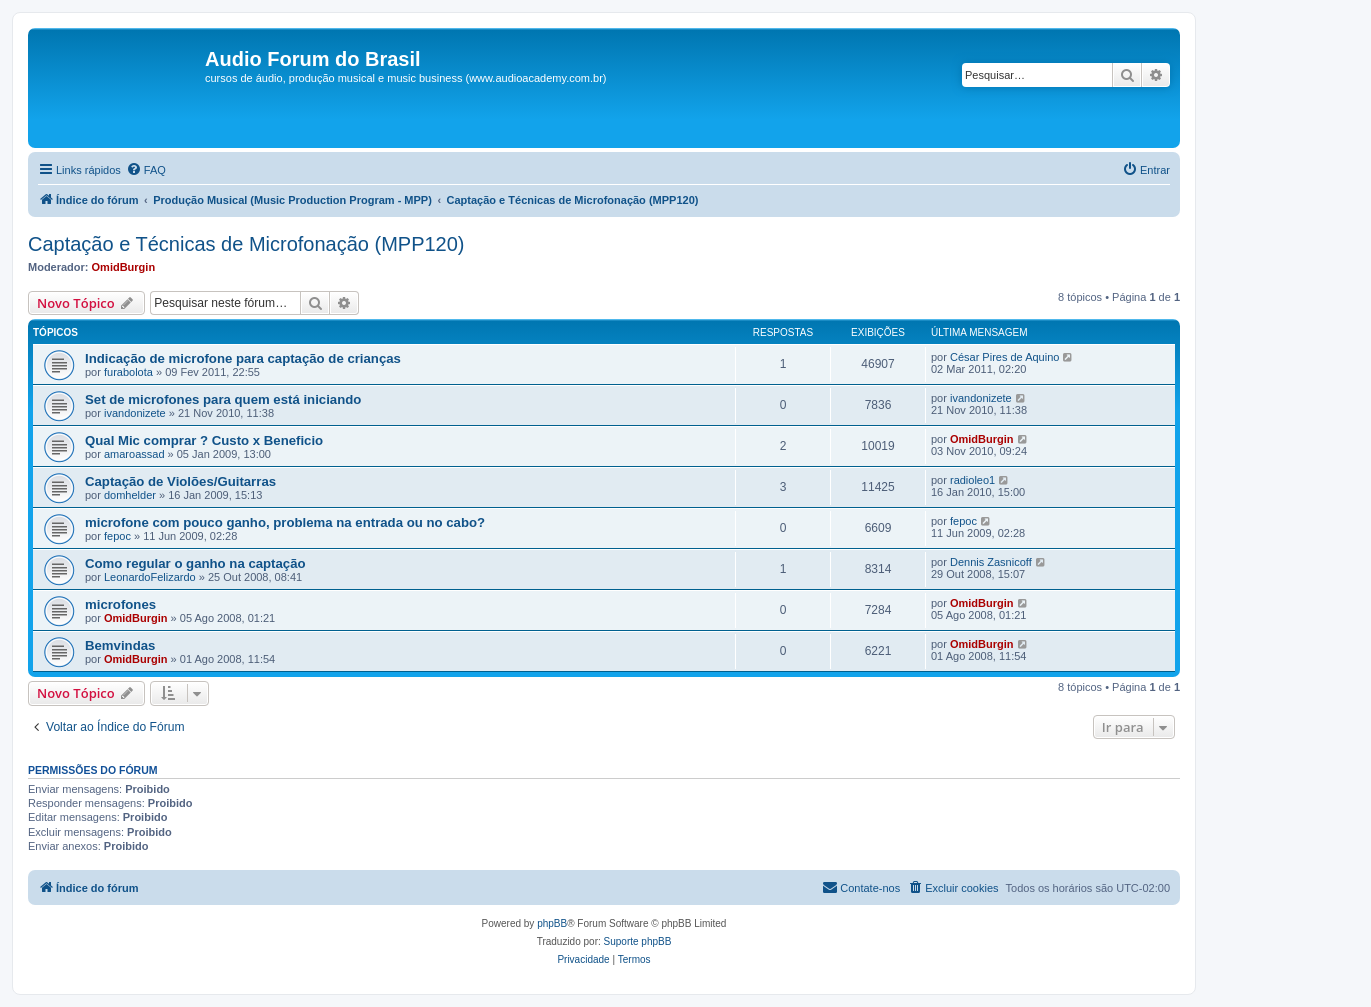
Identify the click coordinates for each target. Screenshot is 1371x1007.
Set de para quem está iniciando (223, 399)
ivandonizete (135, 413)
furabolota (128, 372)
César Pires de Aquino (1004, 357)
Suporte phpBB (638, 941)
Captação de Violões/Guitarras (180, 481)
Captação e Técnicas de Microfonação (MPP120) (246, 244)
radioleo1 (972, 480)
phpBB (552, 923)
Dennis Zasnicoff (991, 562)
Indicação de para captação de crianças (243, 358)
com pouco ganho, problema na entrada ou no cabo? (285, 522)
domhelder (130, 495)
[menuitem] (146, 170)
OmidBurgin (124, 267)
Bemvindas (120, 645)
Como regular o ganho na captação (195, 563)
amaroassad (134, 454)
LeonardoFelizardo (150, 577)
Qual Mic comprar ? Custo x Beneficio (204, 440)
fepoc (117, 536)
